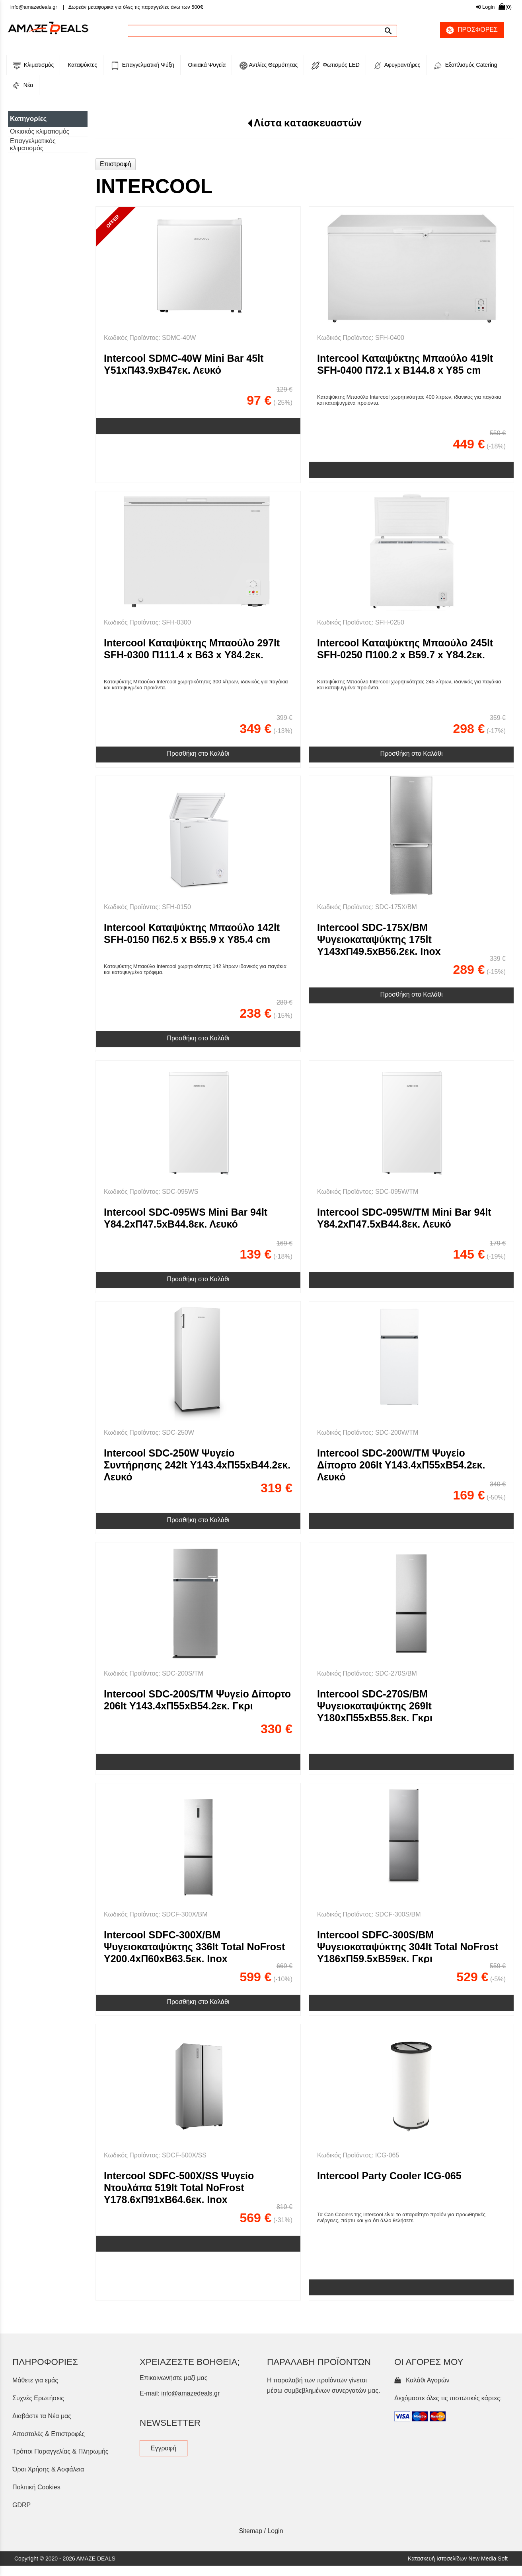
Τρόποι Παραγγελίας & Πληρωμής (60, 2451)
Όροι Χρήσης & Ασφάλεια (48, 2469)
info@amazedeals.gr (33, 7)
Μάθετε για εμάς (35, 2380)
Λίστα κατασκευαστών (308, 123)
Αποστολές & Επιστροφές (48, 2434)
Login (485, 7)
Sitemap (250, 2531)
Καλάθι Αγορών (422, 2380)
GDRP (21, 2505)
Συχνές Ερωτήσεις (38, 2398)
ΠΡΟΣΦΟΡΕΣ (469, 30)
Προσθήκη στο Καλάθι (198, 753)
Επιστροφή (115, 164)
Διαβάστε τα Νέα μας (41, 2416)
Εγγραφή (163, 2448)
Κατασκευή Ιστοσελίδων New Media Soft (458, 2558)
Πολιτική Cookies (36, 2487)
